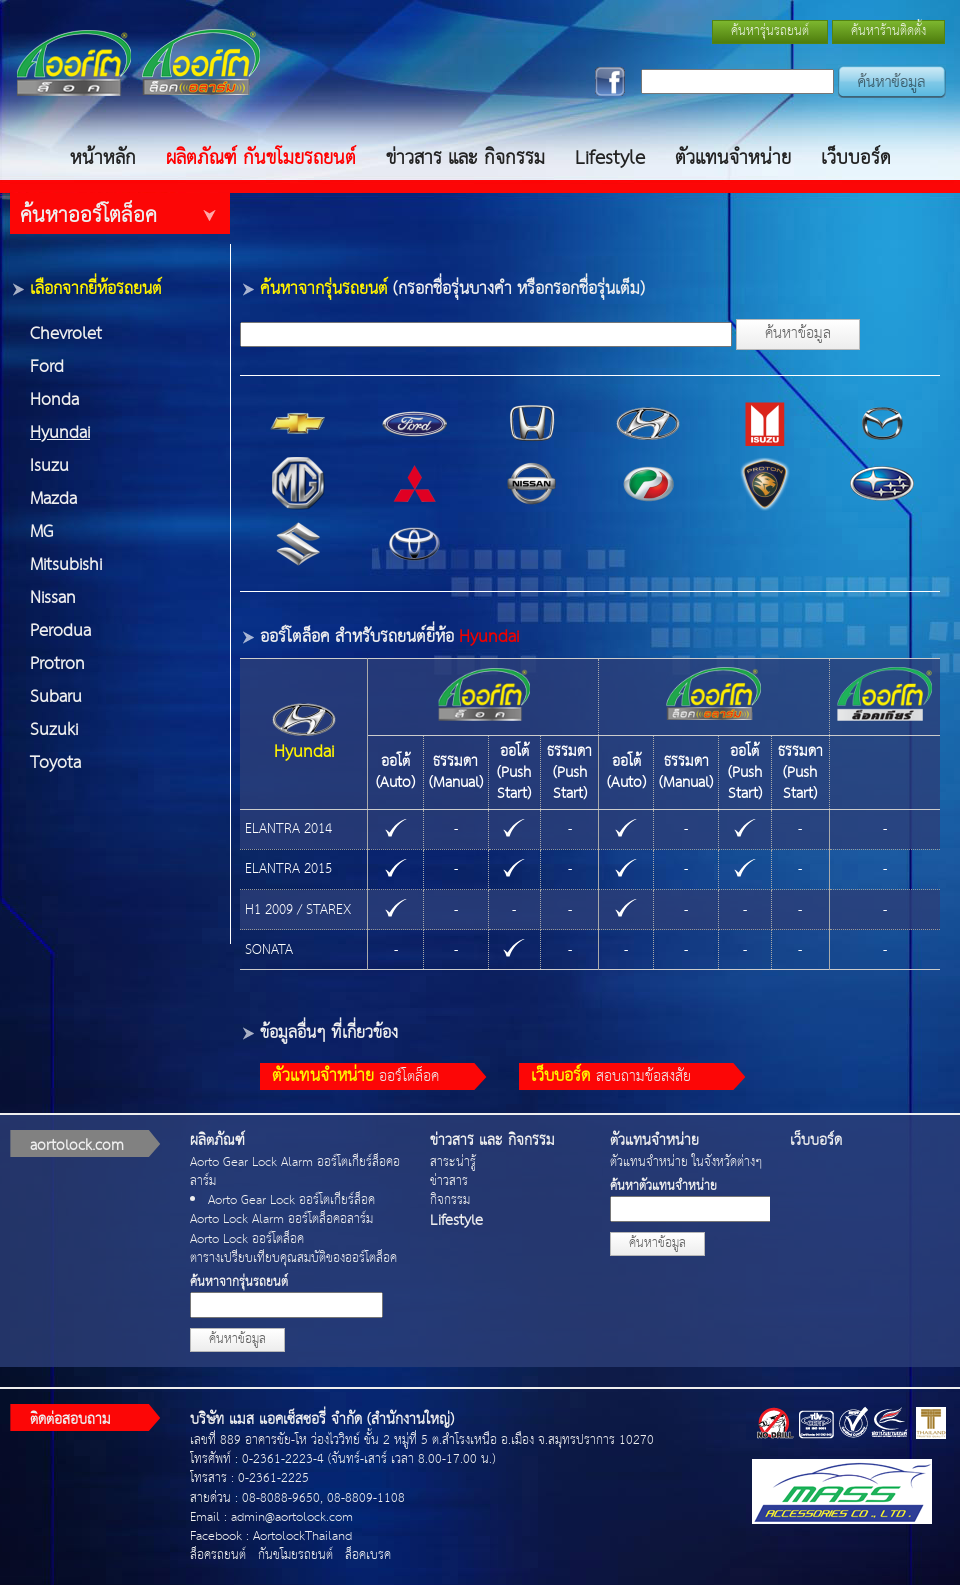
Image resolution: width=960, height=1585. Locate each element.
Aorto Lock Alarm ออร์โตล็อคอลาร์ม (281, 1219)
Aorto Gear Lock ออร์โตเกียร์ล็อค (291, 1200)
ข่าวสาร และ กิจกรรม (465, 158)
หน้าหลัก (103, 158)
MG (41, 532)
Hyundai (60, 433)
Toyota (55, 763)
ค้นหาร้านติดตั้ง (888, 31)
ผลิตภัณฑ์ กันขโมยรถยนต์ (261, 158)
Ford (47, 367)
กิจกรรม (450, 1200)
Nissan (53, 598)
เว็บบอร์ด (856, 158)
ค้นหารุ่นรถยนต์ (770, 31)
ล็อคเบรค (368, 1555)
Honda (54, 400)
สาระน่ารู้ (453, 1162)
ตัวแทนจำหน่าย (733, 158)
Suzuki (54, 730)
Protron (57, 664)
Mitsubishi (66, 565)
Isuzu (49, 466)
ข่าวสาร (449, 1181)
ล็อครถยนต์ (218, 1555)
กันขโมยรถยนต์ (295, 1555)
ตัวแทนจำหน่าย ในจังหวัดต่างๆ (686, 1162)
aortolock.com (77, 1145)
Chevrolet (66, 334)
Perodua (60, 631)
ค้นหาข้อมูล (798, 333)
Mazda (53, 499)
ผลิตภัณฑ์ (217, 1140)
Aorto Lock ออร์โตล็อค (247, 1239)
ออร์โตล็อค (355, 1076)
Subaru (56, 697)
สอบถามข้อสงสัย (611, 1076)
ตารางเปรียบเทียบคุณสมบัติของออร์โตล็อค (293, 1258)
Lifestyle (610, 158)
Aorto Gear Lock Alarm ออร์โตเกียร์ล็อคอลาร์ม (295, 1172)
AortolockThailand (302, 1536)
